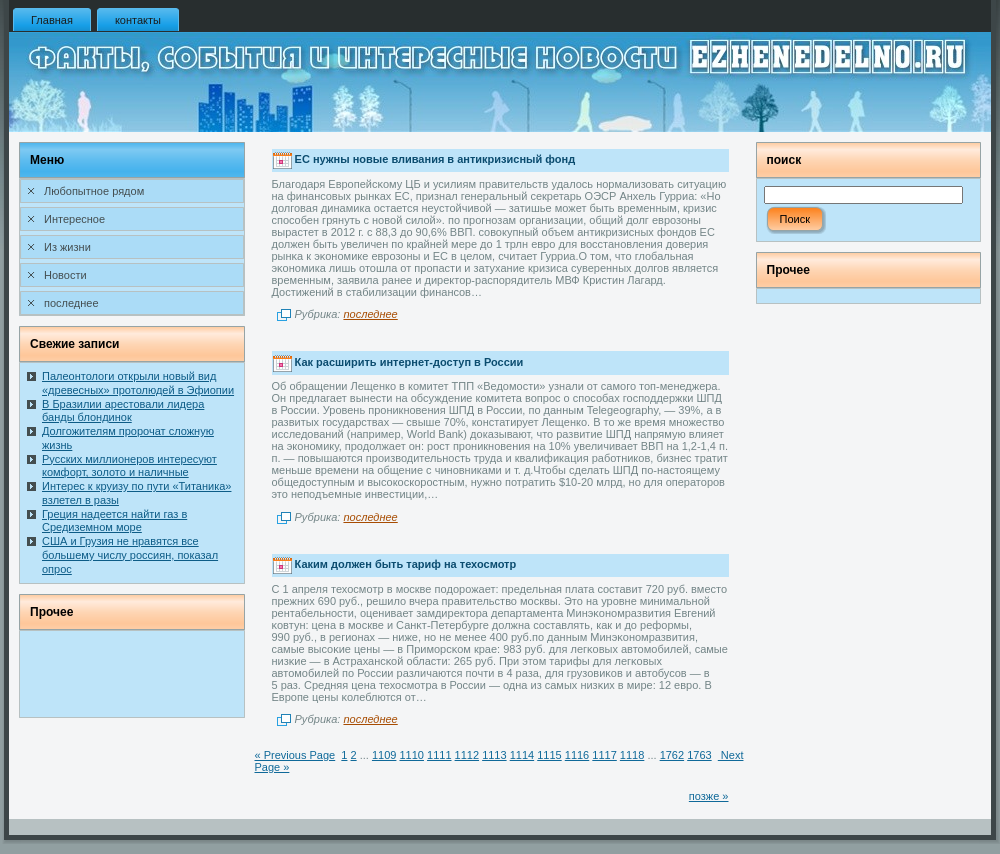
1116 (577, 755)
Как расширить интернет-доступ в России (409, 362)
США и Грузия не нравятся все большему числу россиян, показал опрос (130, 555)
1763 (699, 755)
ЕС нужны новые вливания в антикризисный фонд (435, 160)
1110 (411, 755)
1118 (632, 755)
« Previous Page (295, 755)
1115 (549, 755)
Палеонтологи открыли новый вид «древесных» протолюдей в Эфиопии (138, 383)
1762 (672, 755)
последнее (370, 314)
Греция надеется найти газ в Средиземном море (114, 521)
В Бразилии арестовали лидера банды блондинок (123, 411)
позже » (709, 796)
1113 (494, 755)
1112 (467, 755)
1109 (384, 755)
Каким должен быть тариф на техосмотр (406, 564)
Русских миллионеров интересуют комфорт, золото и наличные (129, 466)
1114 (522, 755)
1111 (439, 755)
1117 (604, 755)
